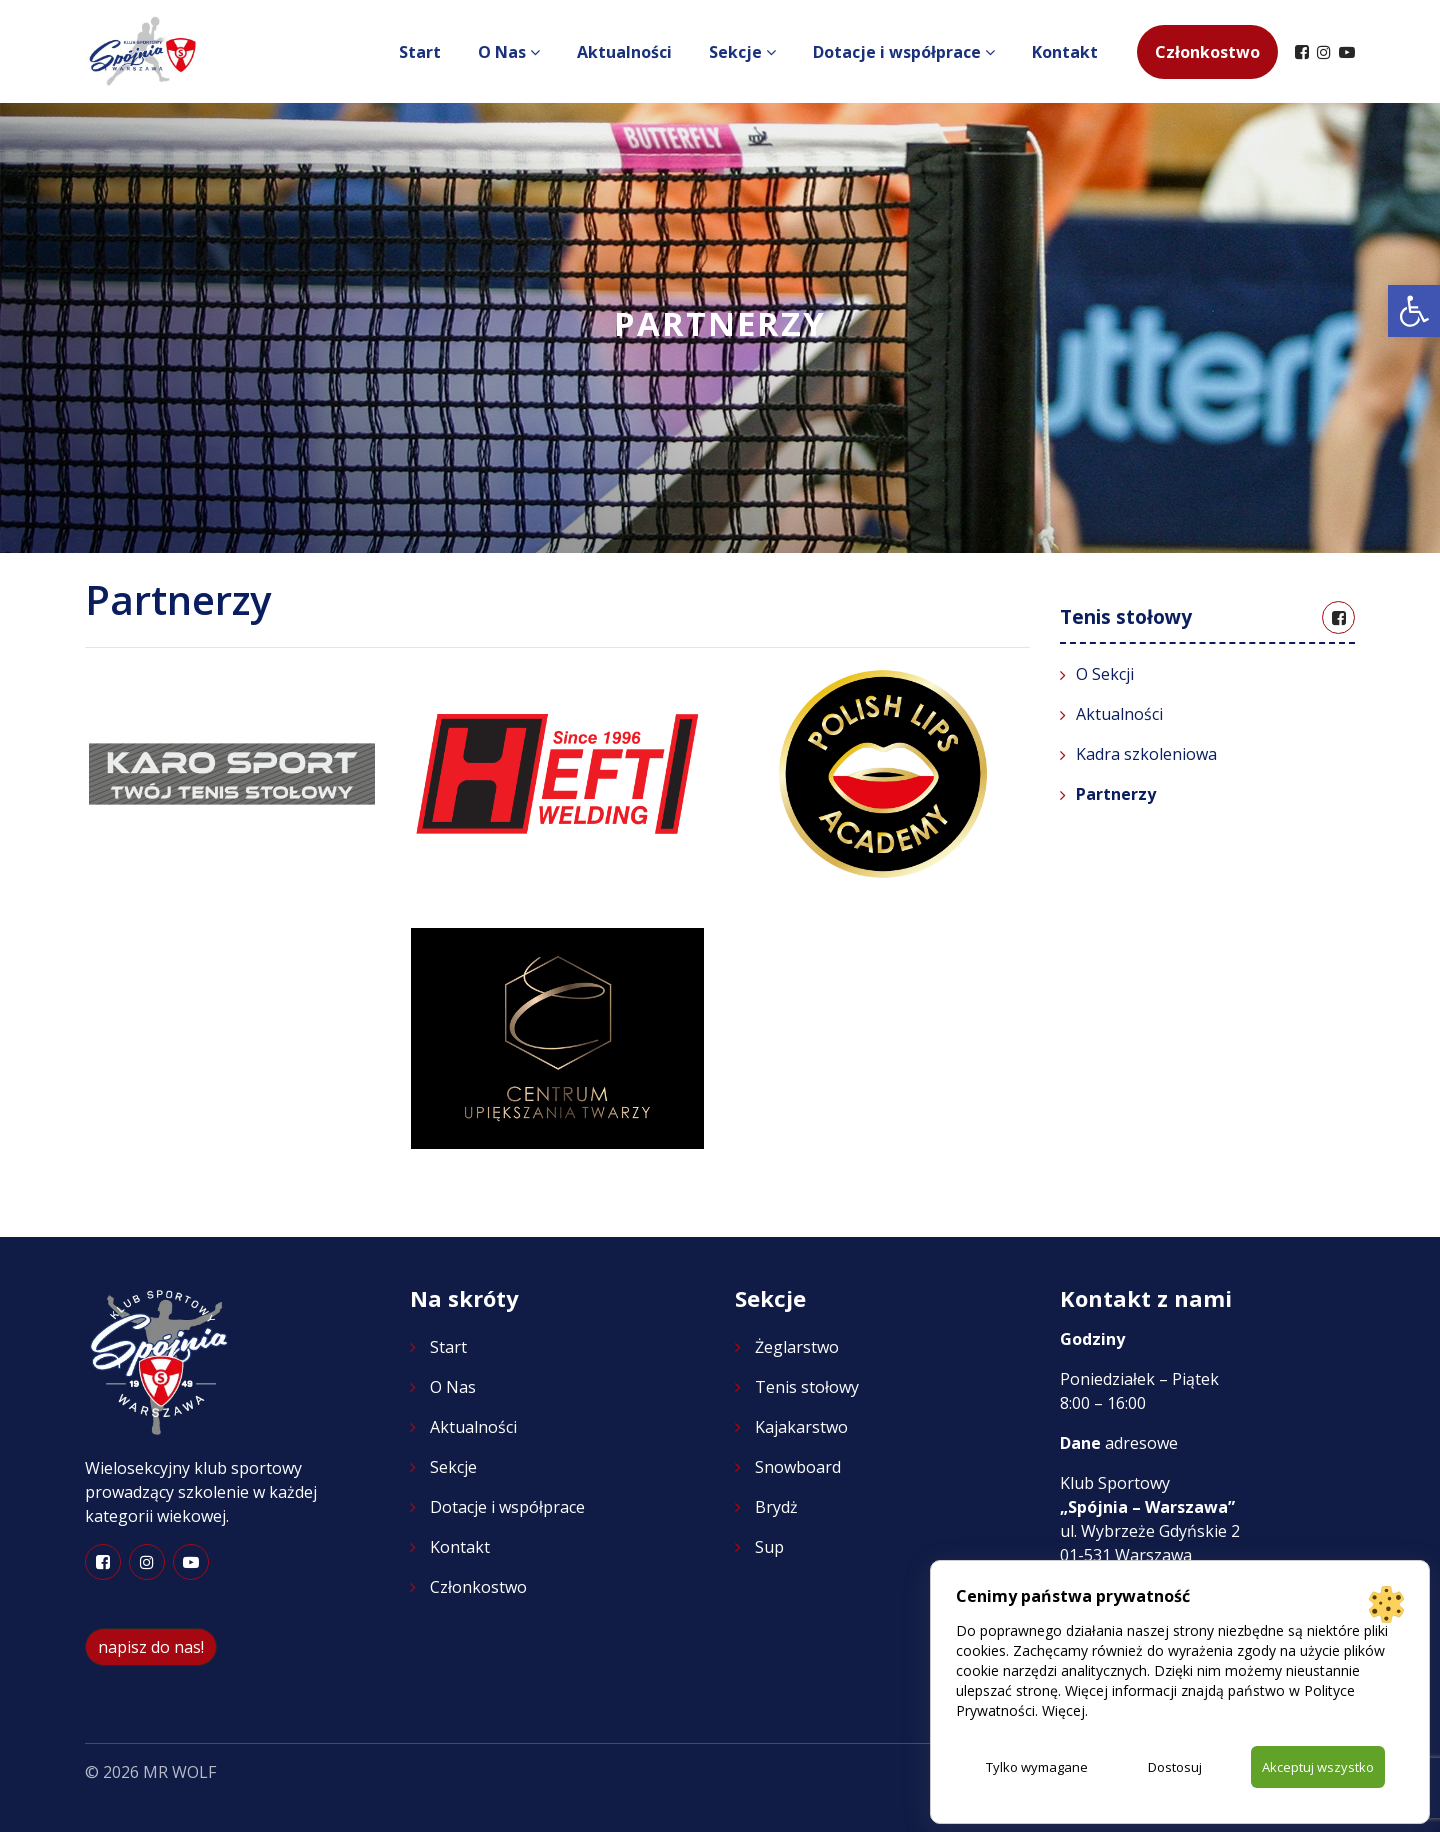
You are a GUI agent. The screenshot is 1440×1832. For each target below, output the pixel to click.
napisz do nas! (151, 1647)
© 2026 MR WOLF (150, 1772)
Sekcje (737, 52)
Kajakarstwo (801, 1427)
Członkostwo (1207, 52)
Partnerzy (1116, 794)
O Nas (504, 52)
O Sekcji (1105, 674)
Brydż (776, 1507)
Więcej (1063, 1708)
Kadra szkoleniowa (1146, 754)
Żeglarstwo (797, 1347)
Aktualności (624, 52)
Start (420, 52)
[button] (1414, 311)
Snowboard (798, 1467)
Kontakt (1065, 52)
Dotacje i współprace (899, 52)
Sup (769, 1547)
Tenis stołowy (807, 1387)
